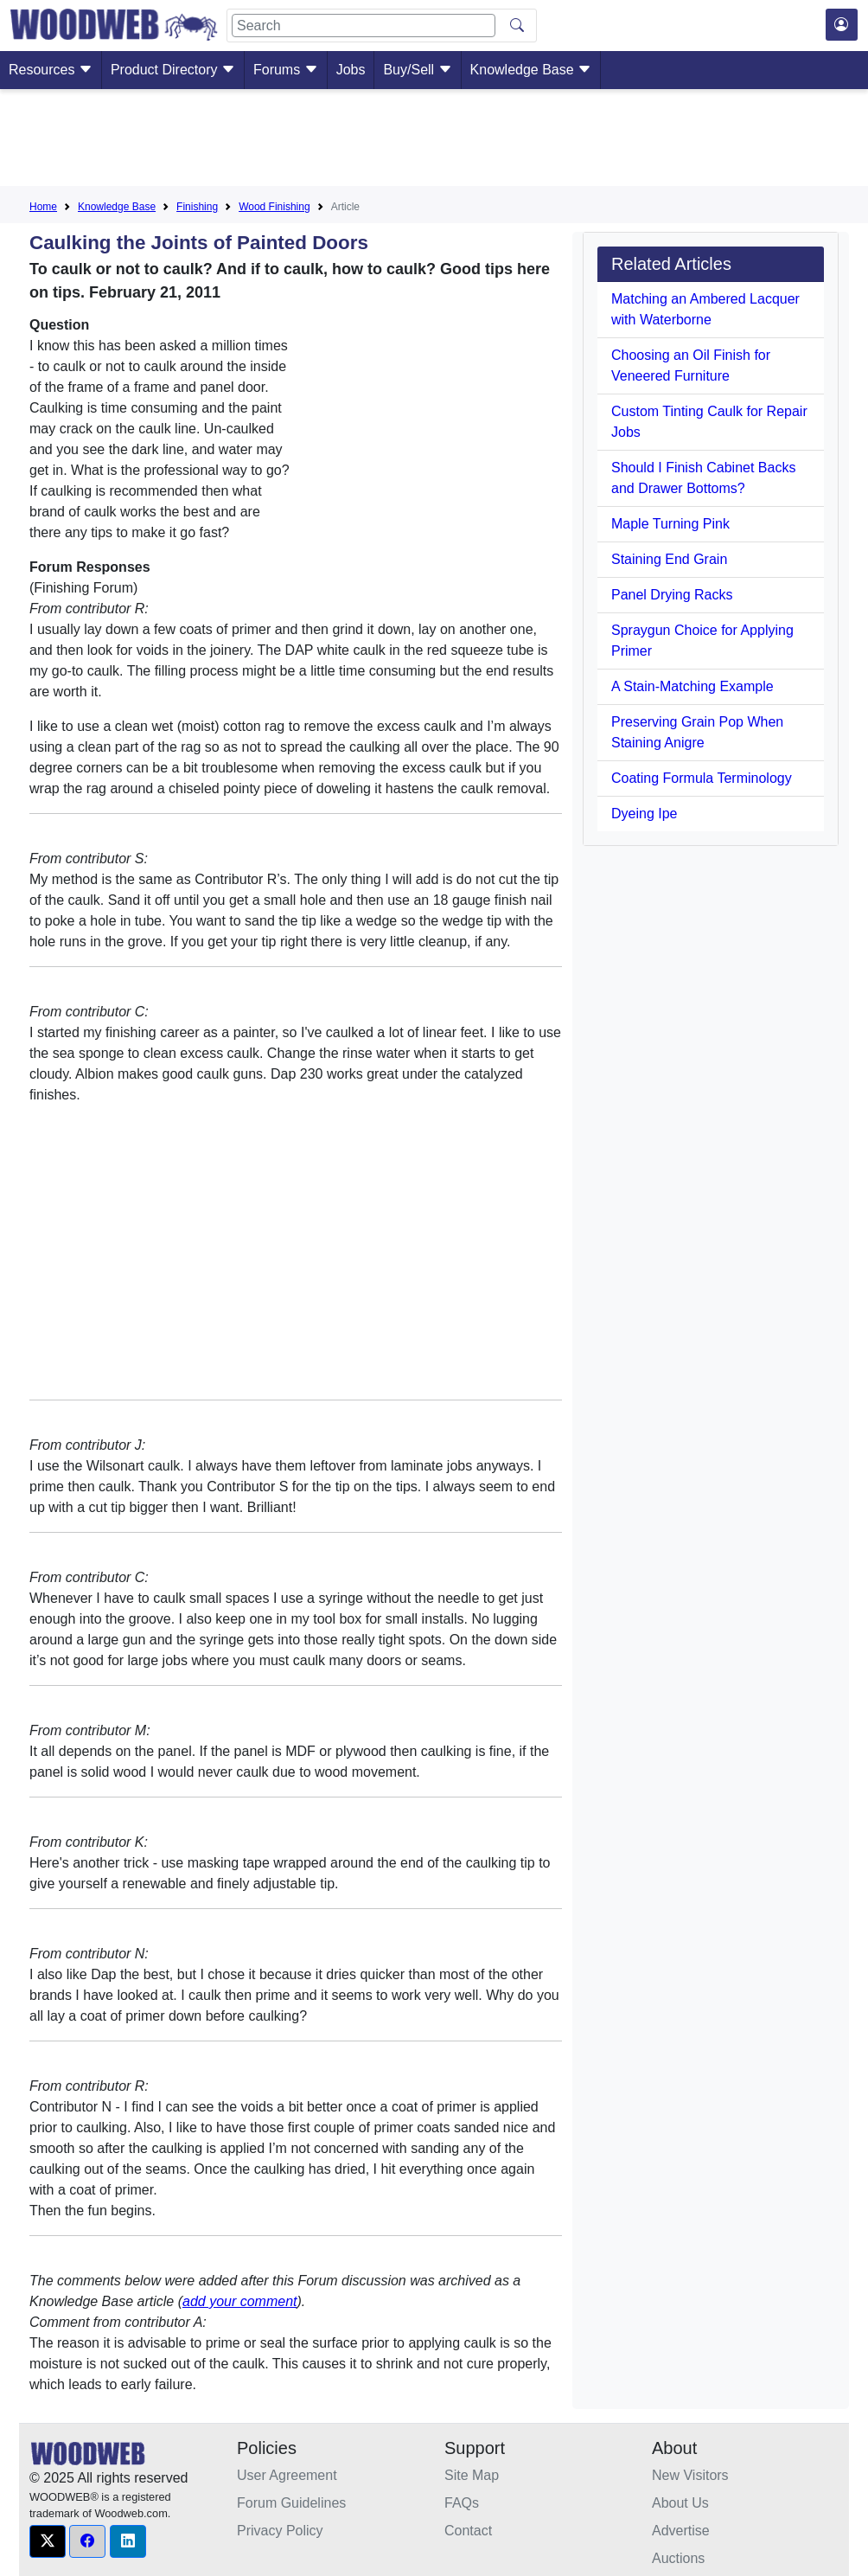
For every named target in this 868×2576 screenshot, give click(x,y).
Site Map (471, 2475)
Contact (468, 2530)
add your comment (239, 2301)
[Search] (363, 25)
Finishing (197, 207)
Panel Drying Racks (672, 594)
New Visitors (690, 2475)
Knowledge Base (531, 69)
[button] (47, 2541)
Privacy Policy (280, 2530)
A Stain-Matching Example (692, 686)
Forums (285, 69)
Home (43, 207)
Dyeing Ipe (644, 813)
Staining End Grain (669, 559)
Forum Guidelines (291, 2503)
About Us (680, 2503)
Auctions (678, 2558)
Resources (51, 69)
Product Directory (173, 69)
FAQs (461, 2503)
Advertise (681, 2530)
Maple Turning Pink (670, 523)
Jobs (351, 69)
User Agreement (287, 2475)
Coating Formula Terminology (701, 778)
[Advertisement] (434, 141)
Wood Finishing (274, 207)
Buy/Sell (417, 69)
